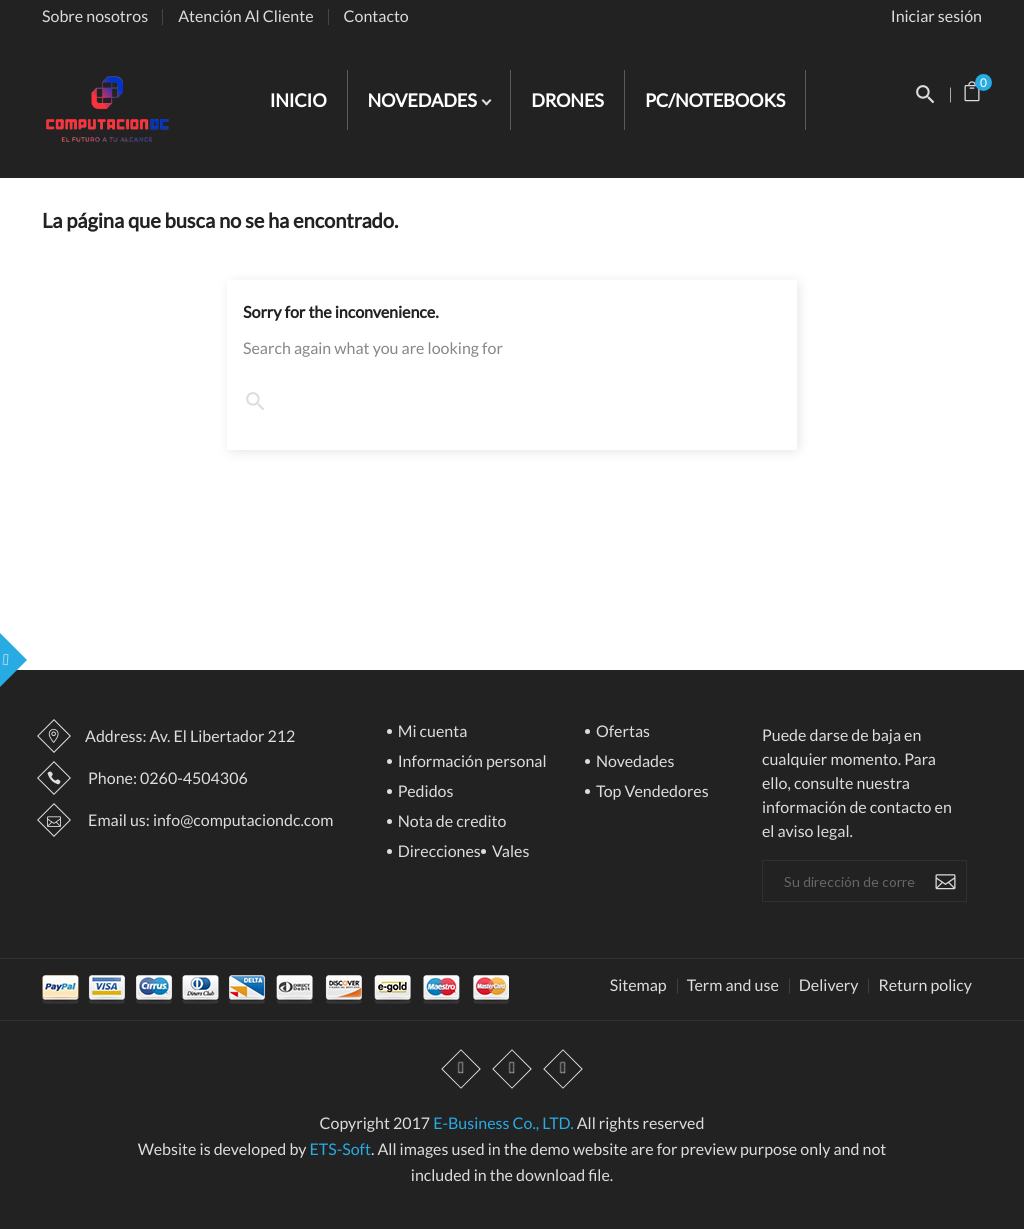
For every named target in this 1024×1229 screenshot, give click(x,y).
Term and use (733, 986)
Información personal (471, 762)
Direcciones (438, 852)
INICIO (298, 100)
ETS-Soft (340, 1149)
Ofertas (621, 732)
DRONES (567, 100)
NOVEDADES (424, 100)
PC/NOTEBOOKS (715, 100)
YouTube (512, 1069)
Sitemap (638, 986)
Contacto (376, 16)
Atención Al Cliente (245, 16)
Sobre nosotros (95, 16)
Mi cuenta (431, 732)
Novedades (634, 762)
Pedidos (424, 792)
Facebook (461, 1069)
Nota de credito (451, 822)
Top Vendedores (651, 792)
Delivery (829, 986)
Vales (509, 852)
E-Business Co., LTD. (503, 1123)
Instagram (563, 1069)
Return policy (925, 986)
